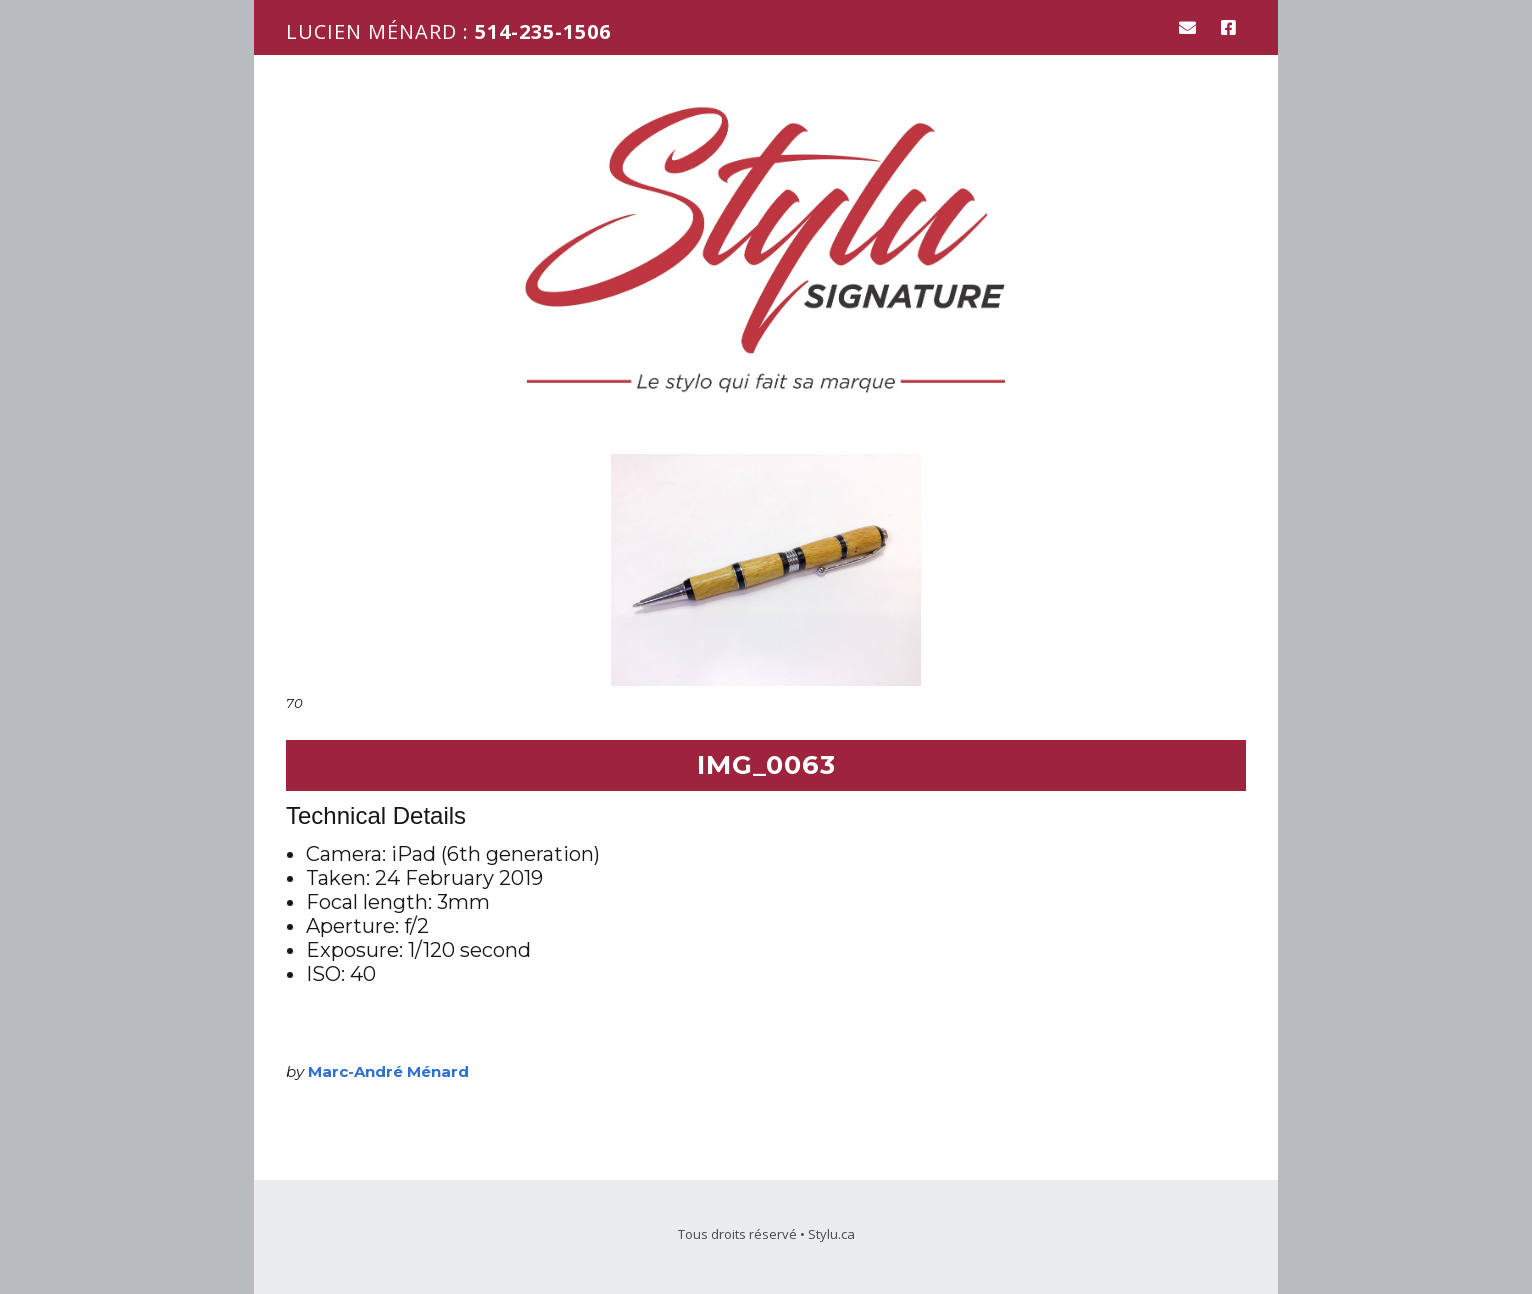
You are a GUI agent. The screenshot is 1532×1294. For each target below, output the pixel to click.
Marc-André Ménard (388, 1071)
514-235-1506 (543, 31)
